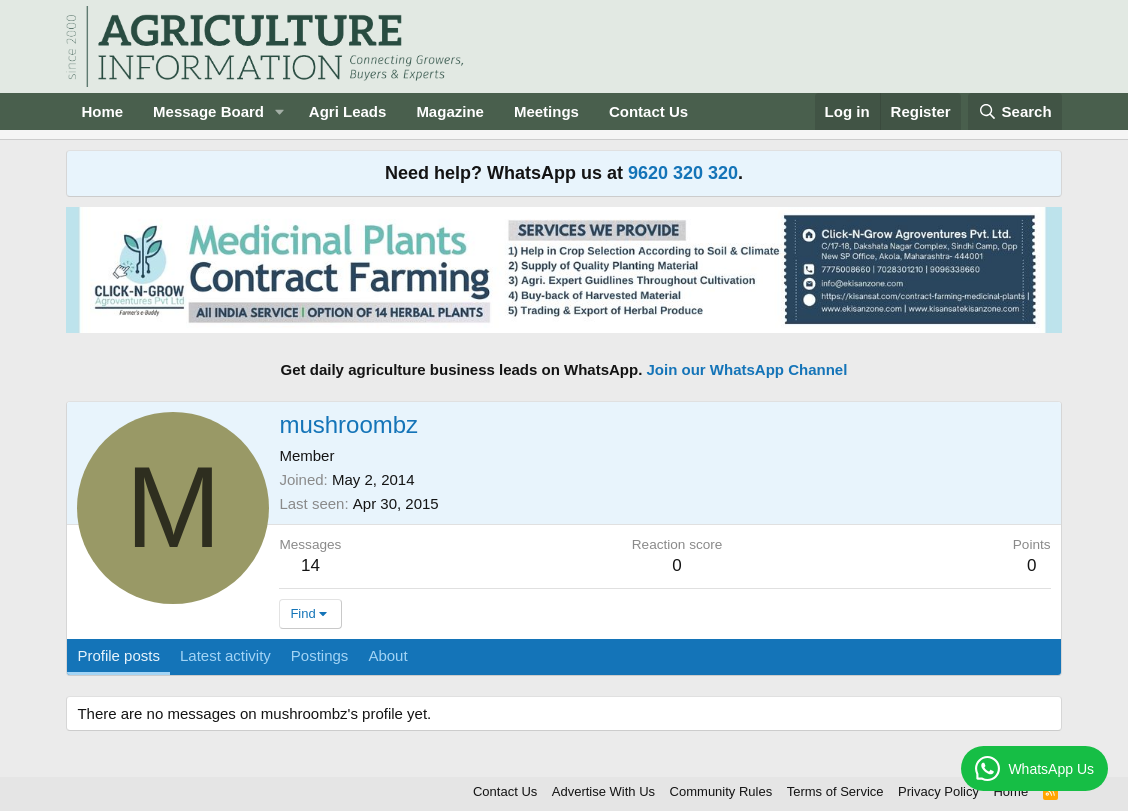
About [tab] (387, 655)
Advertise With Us (603, 791)
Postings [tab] (320, 655)
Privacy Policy (938, 791)
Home (102, 111)
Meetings (546, 111)
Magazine (450, 111)
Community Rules (721, 791)
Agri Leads (348, 111)
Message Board (208, 111)
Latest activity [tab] (225, 655)
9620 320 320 (683, 173)
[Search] (1015, 111)
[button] (280, 111)
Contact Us (648, 111)
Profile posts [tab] (118, 655)
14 (310, 565)
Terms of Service (835, 791)
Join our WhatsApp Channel (747, 369)
